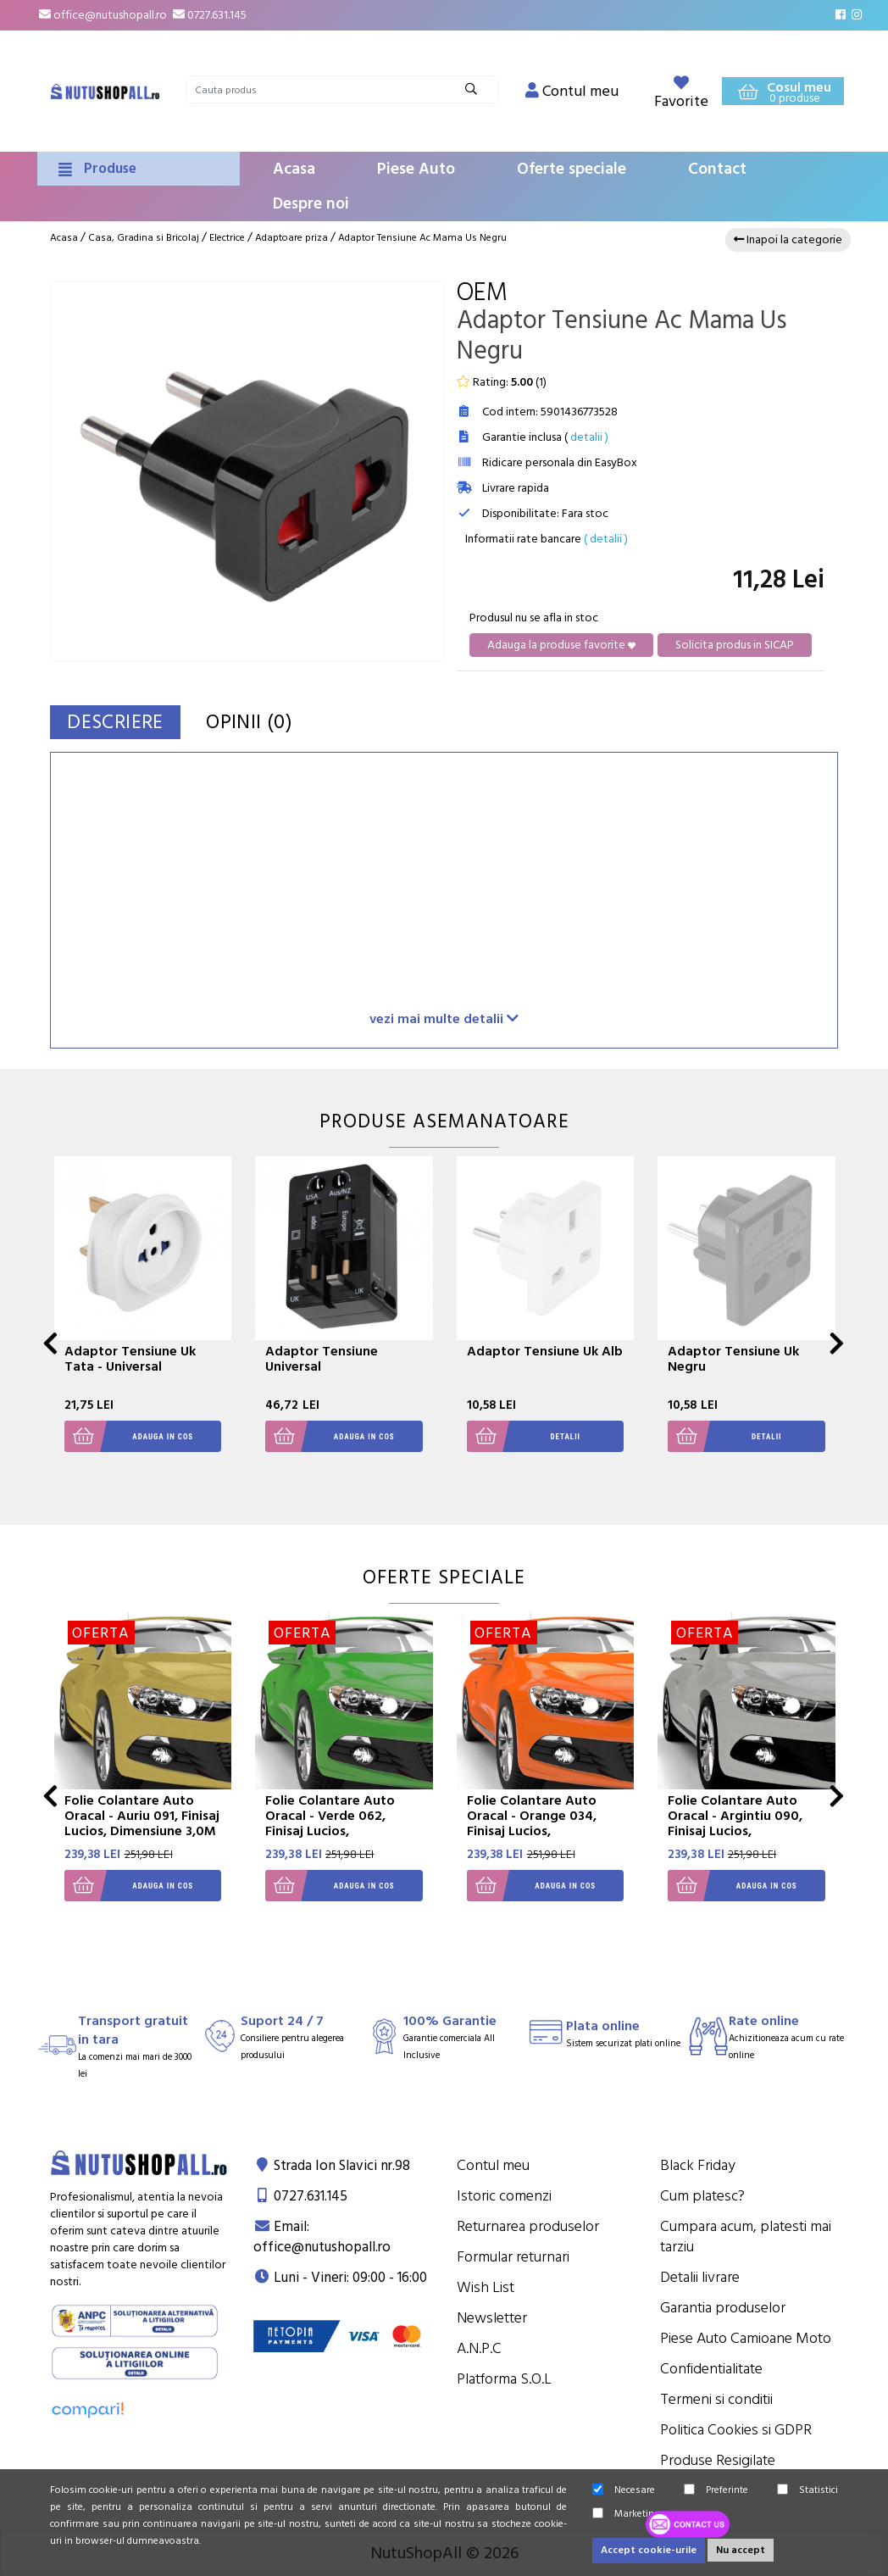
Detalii (524, 1436)
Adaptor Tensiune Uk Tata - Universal (130, 1359)
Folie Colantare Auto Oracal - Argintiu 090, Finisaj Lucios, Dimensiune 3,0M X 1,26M (746, 1823)
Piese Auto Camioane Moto (745, 2338)
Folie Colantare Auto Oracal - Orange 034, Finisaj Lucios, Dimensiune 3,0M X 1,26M (545, 1823)
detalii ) (589, 437)
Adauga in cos (129, 1436)
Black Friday (697, 2165)
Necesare (623, 2490)
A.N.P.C (479, 2348)
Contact (717, 169)
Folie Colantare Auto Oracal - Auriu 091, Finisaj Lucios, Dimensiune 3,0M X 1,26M (141, 1823)
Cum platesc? (702, 2195)
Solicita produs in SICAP (734, 645)
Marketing (626, 2513)
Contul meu (493, 2165)
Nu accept (740, 2550)
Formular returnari (513, 2256)
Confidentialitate (711, 2368)
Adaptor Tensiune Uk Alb (545, 1351)
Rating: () (502, 382)
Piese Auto (416, 169)
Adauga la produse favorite (561, 645)
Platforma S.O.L (504, 2379)
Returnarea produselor (528, 2226)
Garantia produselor (722, 2307)
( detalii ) (606, 539)
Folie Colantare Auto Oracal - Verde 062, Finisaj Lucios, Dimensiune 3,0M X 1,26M (343, 1823)
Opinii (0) (263, 722)
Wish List (485, 2287)
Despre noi (311, 203)
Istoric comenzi (504, 2195)
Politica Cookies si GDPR (736, 2429)
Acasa (294, 169)
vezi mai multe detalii (444, 1018)
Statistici (807, 2490)
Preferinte (716, 2490)
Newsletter (492, 2317)
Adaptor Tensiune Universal (321, 1359)
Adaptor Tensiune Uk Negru (733, 1359)
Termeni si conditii (716, 2399)
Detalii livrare (700, 2277)
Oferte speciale (571, 169)
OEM (482, 292)
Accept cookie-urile (649, 2550)
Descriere (120, 722)
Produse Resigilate (717, 2460)
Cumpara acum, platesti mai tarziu (745, 2236)
